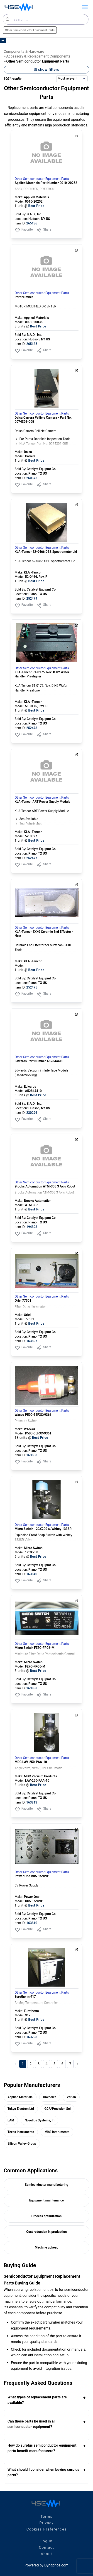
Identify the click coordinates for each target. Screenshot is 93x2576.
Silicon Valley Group (21, 2143)
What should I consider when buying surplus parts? (43, 2472)
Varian (71, 2097)
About (46, 2554)
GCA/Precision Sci (57, 2109)
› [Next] (77, 2064)
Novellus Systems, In (39, 2120)
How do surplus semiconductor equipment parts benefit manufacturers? (41, 2448)
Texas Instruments (20, 2132)
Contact (46, 2547)
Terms (47, 2516)
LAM (10, 2120)
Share (43, 230)
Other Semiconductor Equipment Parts (42, 179)
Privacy (46, 2523)
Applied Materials (20, 2097)
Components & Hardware (24, 51)
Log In (46, 2541)
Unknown (49, 2097)
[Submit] (8, 19)
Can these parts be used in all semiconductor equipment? (31, 2424)
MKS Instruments (56, 2132)
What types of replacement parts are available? (37, 2400)
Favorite (24, 230)
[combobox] (45, 19)
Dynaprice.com (56, 2565)
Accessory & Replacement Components (38, 56)
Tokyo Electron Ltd (20, 2109)
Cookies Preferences (46, 2529)
